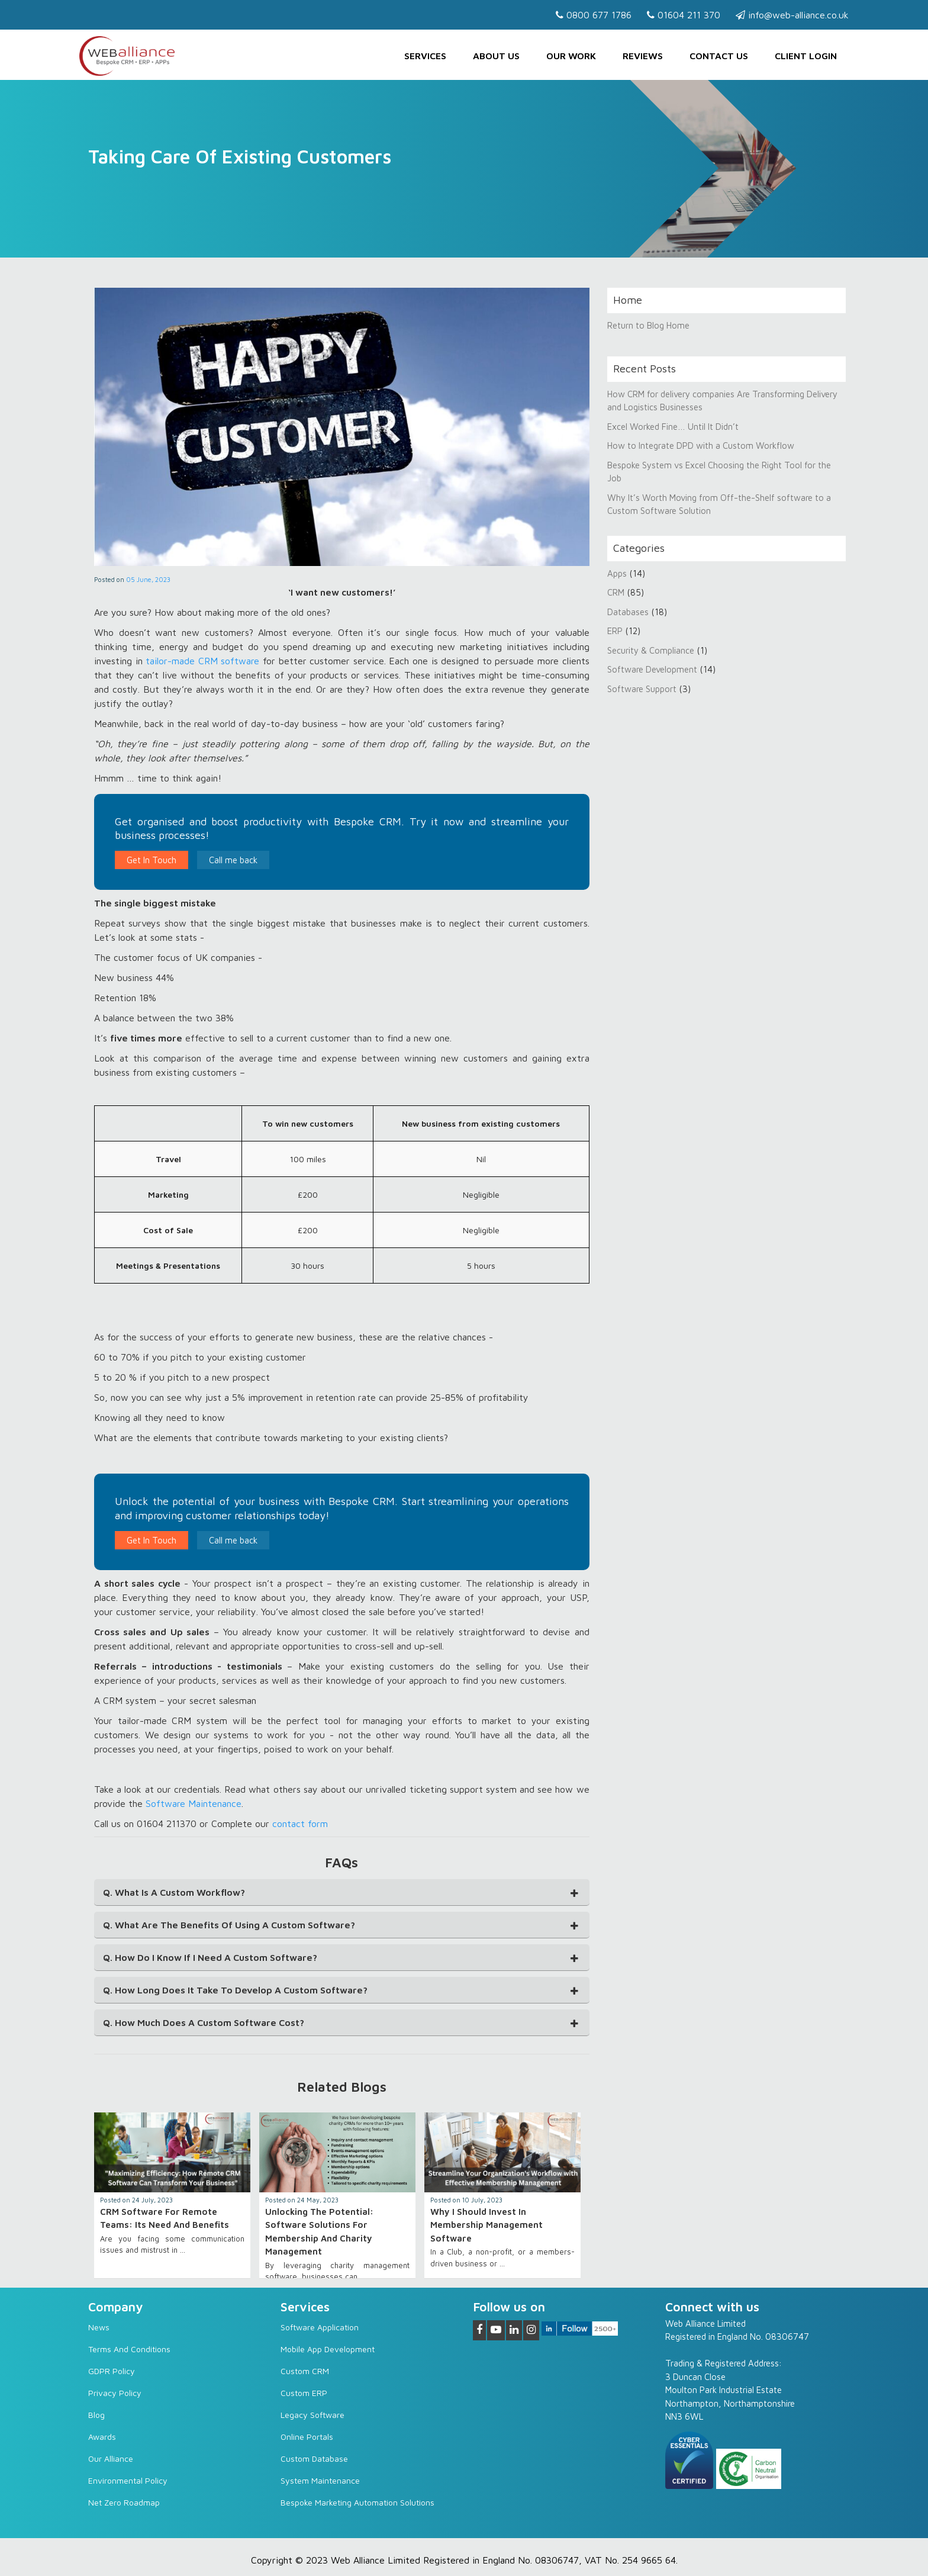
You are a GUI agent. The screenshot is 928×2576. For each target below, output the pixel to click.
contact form (300, 1823)
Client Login (806, 55)
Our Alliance (110, 2458)
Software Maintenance (193, 1803)
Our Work (571, 55)
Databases (628, 612)
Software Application (320, 2327)
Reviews (643, 55)
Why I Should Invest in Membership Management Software (486, 2225)
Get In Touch (151, 860)
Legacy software (312, 2415)
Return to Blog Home (648, 325)
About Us (496, 55)
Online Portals (307, 2437)
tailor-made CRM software (202, 660)
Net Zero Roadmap (124, 2502)
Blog (96, 2415)
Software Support (641, 689)
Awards (102, 2437)
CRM (617, 592)
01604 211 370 (683, 14)
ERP (615, 631)
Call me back (233, 860)
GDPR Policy (111, 2371)
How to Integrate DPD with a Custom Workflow (700, 445)
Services (425, 55)
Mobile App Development (328, 2349)
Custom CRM (305, 2371)
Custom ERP (304, 2393)
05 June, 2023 (148, 579)
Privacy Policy (114, 2393)
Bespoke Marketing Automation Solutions (357, 2502)
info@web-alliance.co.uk (792, 14)
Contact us (718, 55)
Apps (617, 573)
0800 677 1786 (593, 14)
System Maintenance (320, 2480)
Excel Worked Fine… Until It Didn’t (673, 427)
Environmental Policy (127, 2480)
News (98, 2327)
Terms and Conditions (129, 2349)
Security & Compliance (650, 650)
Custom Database (314, 2458)
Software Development (652, 669)
